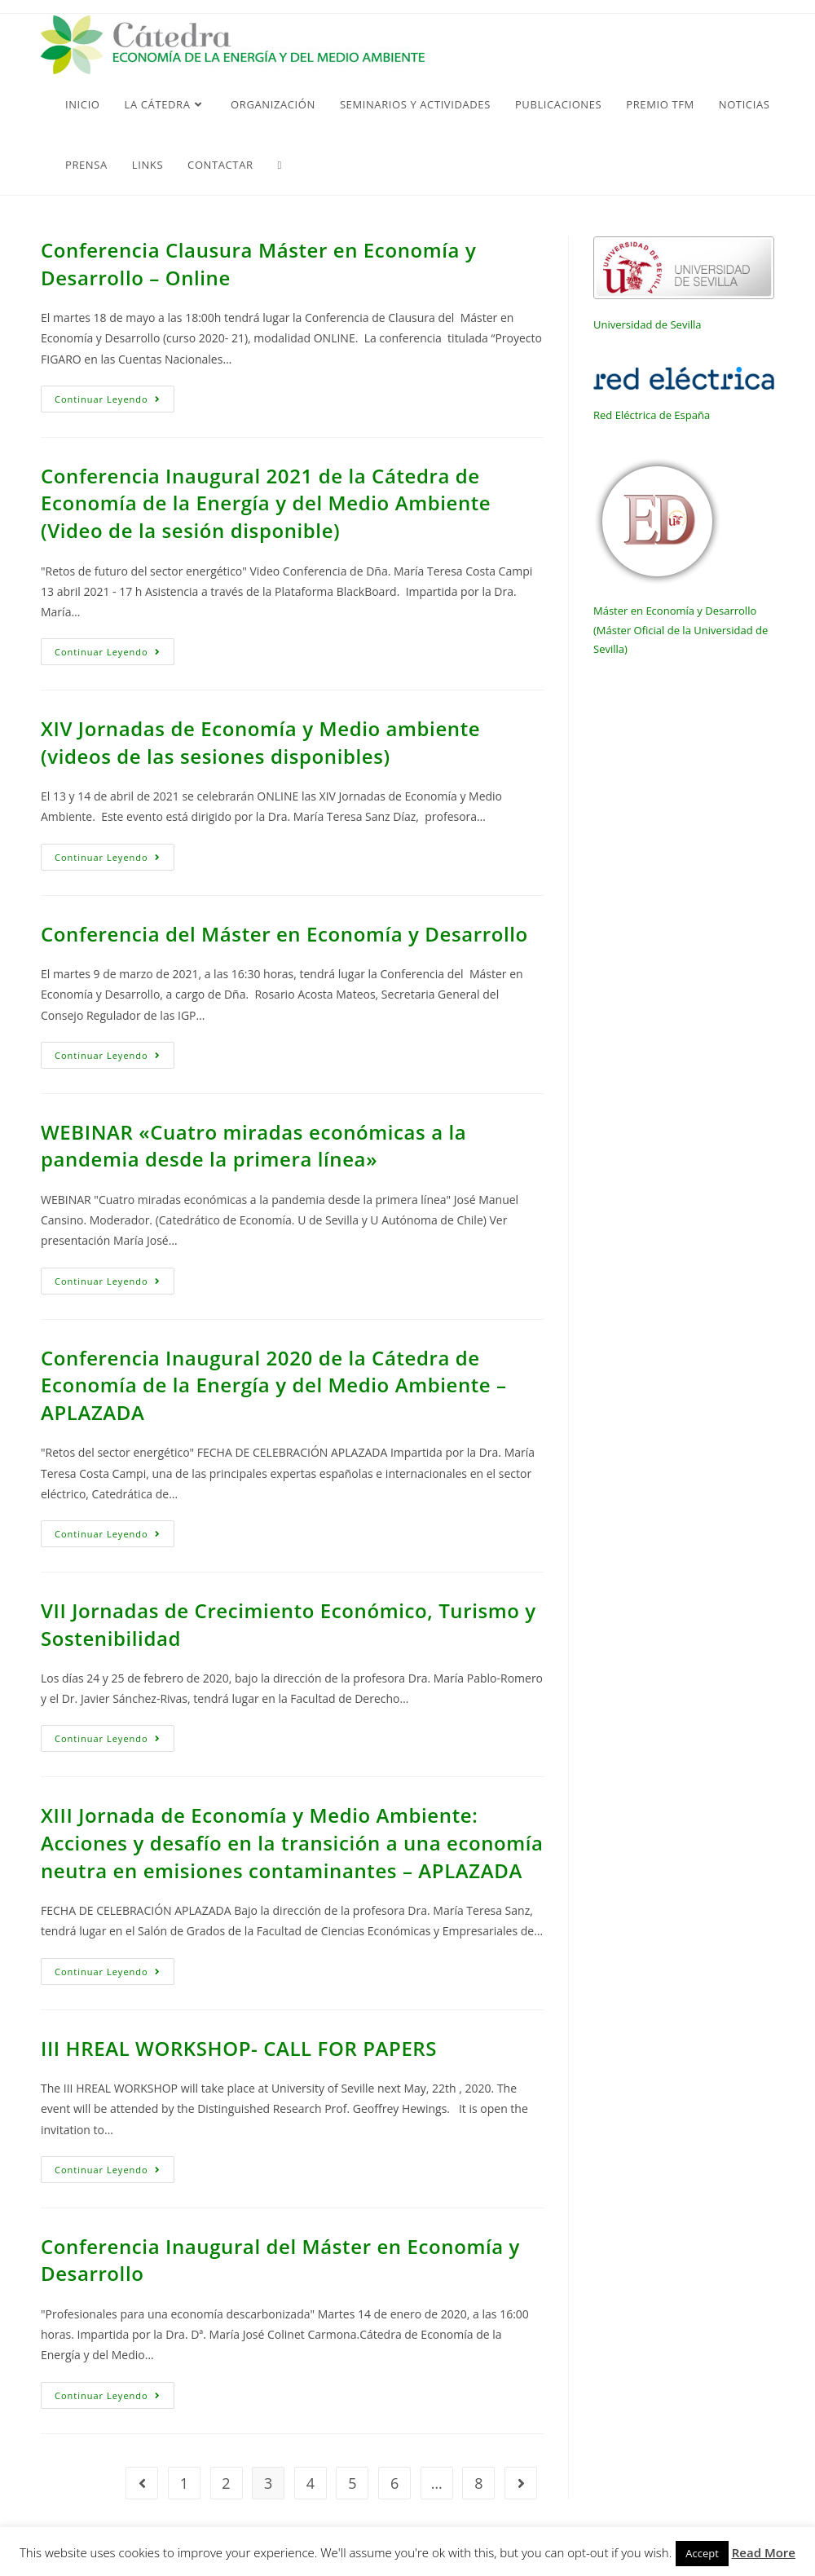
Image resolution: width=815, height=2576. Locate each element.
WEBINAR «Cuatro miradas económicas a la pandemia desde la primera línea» (253, 1145)
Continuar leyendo (114, 401)
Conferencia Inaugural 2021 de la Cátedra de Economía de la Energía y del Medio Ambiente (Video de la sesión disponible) (266, 503)
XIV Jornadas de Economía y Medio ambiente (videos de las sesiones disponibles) (260, 742)
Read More (763, 2552)
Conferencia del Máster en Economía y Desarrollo (284, 933)
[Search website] (280, 165)
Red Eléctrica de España (651, 415)
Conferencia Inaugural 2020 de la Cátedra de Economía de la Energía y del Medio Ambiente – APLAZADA (274, 1385)
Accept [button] (702, 2553)
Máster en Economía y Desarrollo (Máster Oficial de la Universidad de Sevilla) (680, 629)
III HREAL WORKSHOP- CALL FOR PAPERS (239, 2048)
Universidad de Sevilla (647, 324)
